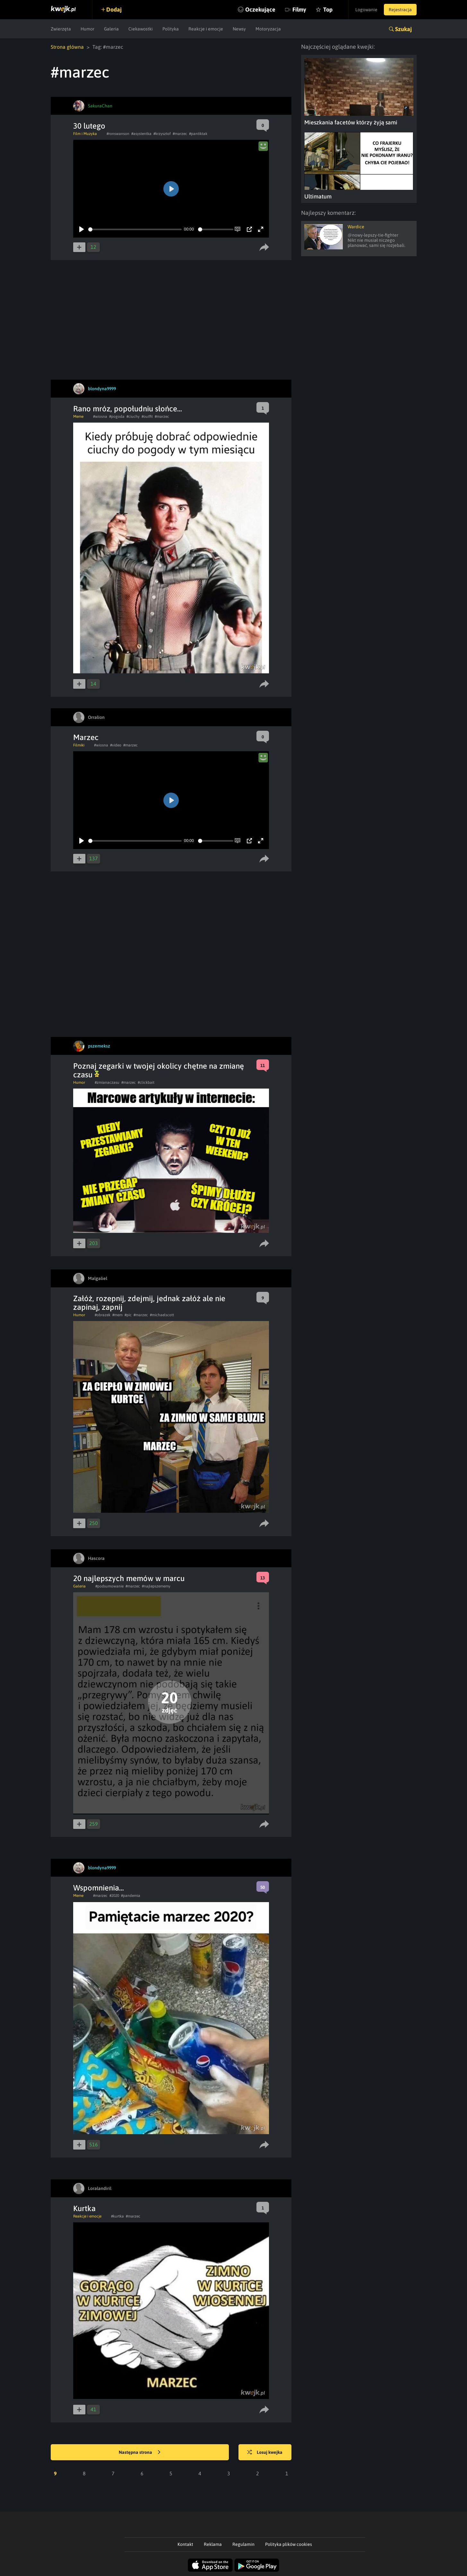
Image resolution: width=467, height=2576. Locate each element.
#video (115, 745)
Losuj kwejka (264, 2452)
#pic (128, 1315)
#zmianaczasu (107, 1082)
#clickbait (146, 1082)
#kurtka (117, 2216)
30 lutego (89, 126)
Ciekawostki (140, 28)
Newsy (239, 28)
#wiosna (100, 416)
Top (328, 9)
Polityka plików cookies (288, 2544)
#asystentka (141, 133)
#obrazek (102, 1315)
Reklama (213, 2544)
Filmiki (78, 745)
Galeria (111, 28)
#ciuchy (133, 416)
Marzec (86, 737)
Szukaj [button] (403, 29)
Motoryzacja (268, 28)
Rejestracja (400, 9)
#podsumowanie (109, 1586)
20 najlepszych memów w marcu (129, 1578)
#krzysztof (162, 133)
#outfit (147, 416)
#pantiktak (198, 133)
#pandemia (130, 1895)
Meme (78, 416)
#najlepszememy (156, 1586)
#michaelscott (162, 1315)
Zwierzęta (61, 28)
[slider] (135, 229)
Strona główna (67, 47)
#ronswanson (118, 133)
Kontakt (185, 2544)
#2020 (114, 1895)
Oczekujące (260, 9)
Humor (87, 28)
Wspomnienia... (98, 1887)
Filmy (299, 9)
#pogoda (117, 416)
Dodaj (114, 9)
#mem (117, 1315)
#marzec (180, 133)
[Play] (81, 229)
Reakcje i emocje (205, 28)
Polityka (170, 28)
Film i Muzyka (85, 133)
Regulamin (243, 2544)
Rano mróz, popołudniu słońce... (127, 408)
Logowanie (366, 9)
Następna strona (139, 2452)
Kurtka (84, 2208)
